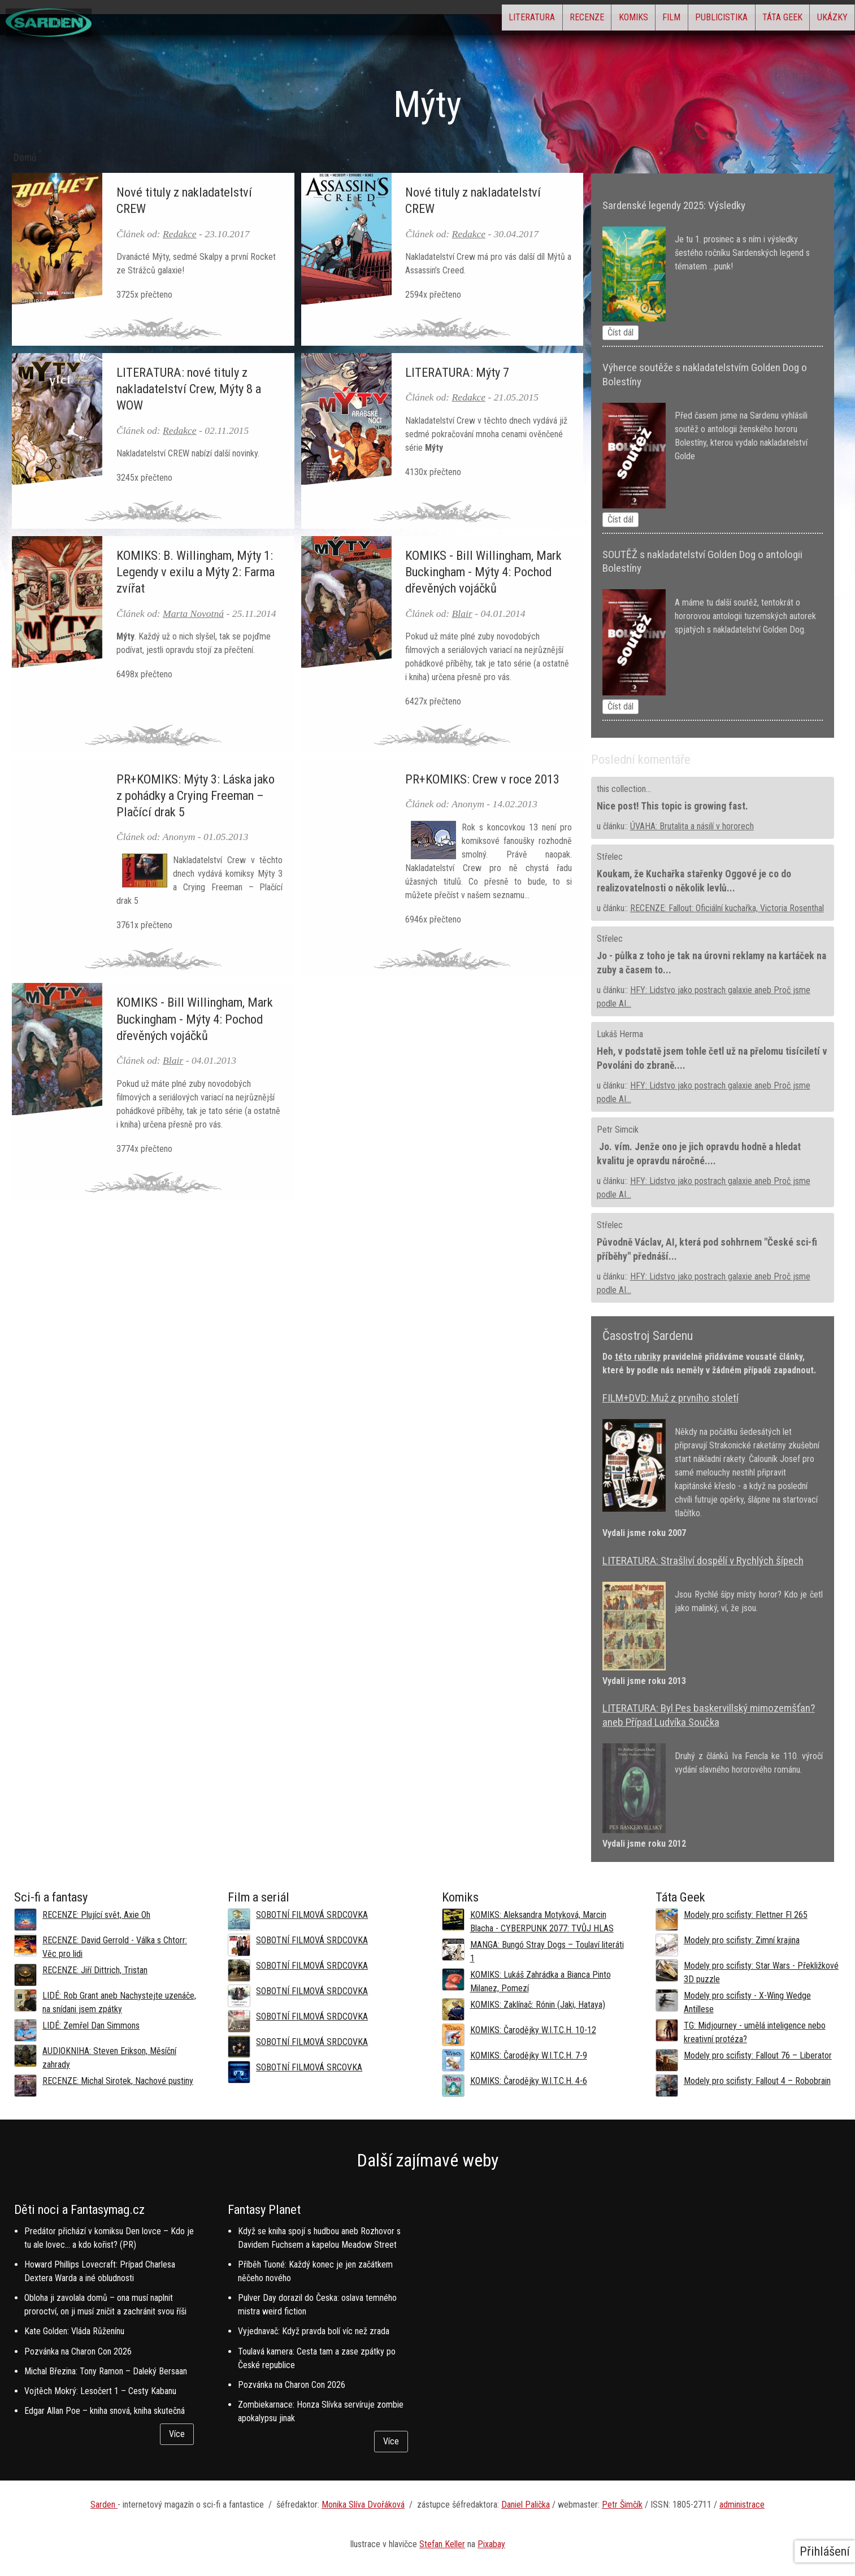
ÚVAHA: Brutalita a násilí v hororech (692, 826)
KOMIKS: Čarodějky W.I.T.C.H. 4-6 (528, 2080)
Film (619, 20)
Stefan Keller (442, 2544)
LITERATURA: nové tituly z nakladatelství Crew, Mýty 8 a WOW (188, 388)
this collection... (624, 789)
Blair (462, 613)
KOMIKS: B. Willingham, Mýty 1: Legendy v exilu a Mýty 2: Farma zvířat (195, 571)
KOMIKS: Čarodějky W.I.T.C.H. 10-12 (533, 2030)
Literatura (434, 20)
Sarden (104, 2504)
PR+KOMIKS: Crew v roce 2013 (482, 779)
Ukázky (824, 20)
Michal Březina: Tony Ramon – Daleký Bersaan (105, 2371)
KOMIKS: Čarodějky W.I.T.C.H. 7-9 (528, 2055)
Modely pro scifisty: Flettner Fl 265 (746, 1914)
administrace (742, 2504)
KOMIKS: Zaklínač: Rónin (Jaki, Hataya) (537, 2004)
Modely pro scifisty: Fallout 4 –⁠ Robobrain (757, 2080)
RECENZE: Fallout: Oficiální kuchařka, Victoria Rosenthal (727, 908)
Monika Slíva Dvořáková (363, 2504)
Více (177, 2434)
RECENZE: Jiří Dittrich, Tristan (94, 1970)
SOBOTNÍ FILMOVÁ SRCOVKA (309, 2067)
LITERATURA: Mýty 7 (457, 372)
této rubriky (638, 1356)
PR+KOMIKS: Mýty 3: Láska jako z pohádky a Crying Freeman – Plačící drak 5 (195, 795)
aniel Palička (528, 2504)
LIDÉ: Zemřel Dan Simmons (91, 2025)
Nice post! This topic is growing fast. (672, 806)
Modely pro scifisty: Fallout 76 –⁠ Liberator (758, 2055)
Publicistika (684, 20)
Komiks (566, 20)
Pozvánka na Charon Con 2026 (78, 2351)
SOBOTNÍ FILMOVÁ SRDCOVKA (312, 1914)
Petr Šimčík (622, 2504)
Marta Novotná (193, 613)
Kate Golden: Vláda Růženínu (74, 2331)
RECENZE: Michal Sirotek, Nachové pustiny (117, 2080)
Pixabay (491, 2544)
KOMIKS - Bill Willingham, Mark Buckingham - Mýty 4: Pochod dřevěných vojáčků (483, 571)
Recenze (504, 20)
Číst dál (620, 332)
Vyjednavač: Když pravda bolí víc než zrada (313, 2331)
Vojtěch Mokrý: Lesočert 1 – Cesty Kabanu (100, 2391)
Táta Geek (760, 20)
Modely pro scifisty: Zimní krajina (742, 1940)
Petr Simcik (618, 1129)
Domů (25, 157)
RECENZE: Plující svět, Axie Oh (96, 1914)
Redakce (180, 234)
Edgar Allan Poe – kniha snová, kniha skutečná (104, 2410)
